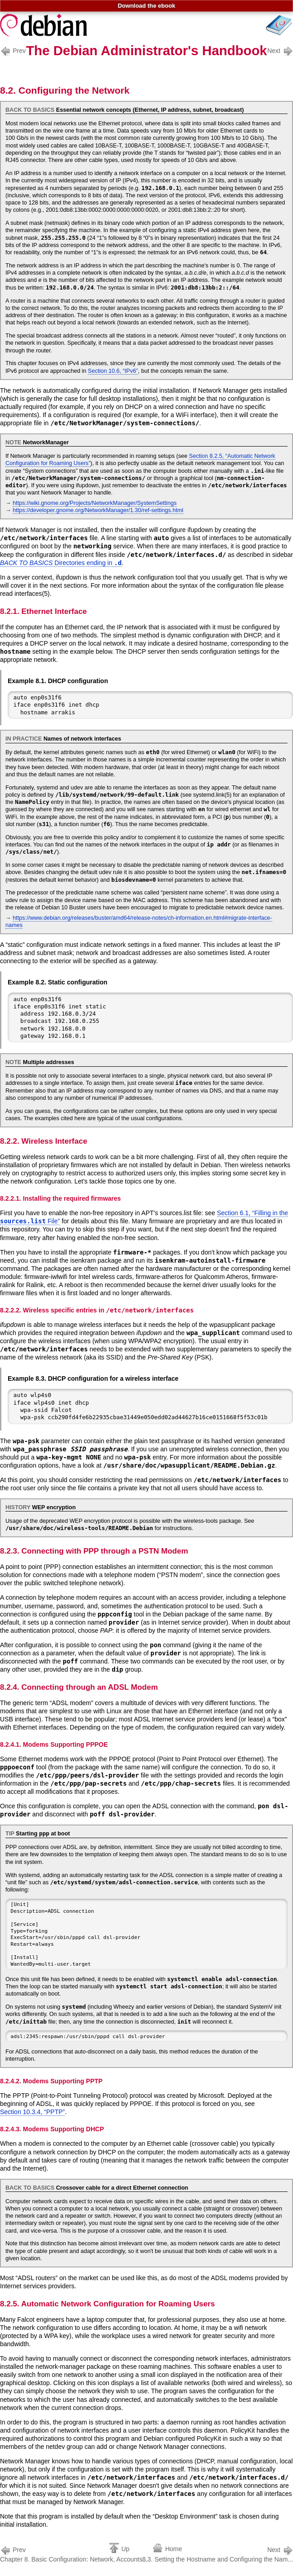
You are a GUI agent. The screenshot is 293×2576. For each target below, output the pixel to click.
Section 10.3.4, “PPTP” (32, 2111)
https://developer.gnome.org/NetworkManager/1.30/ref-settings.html (98, 510)
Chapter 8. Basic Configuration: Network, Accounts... (74, 2553)
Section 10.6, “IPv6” (113, 371)
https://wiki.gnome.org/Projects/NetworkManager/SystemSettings (95, 503)
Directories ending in (61, 562)
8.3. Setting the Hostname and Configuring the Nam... (217, 2553)
